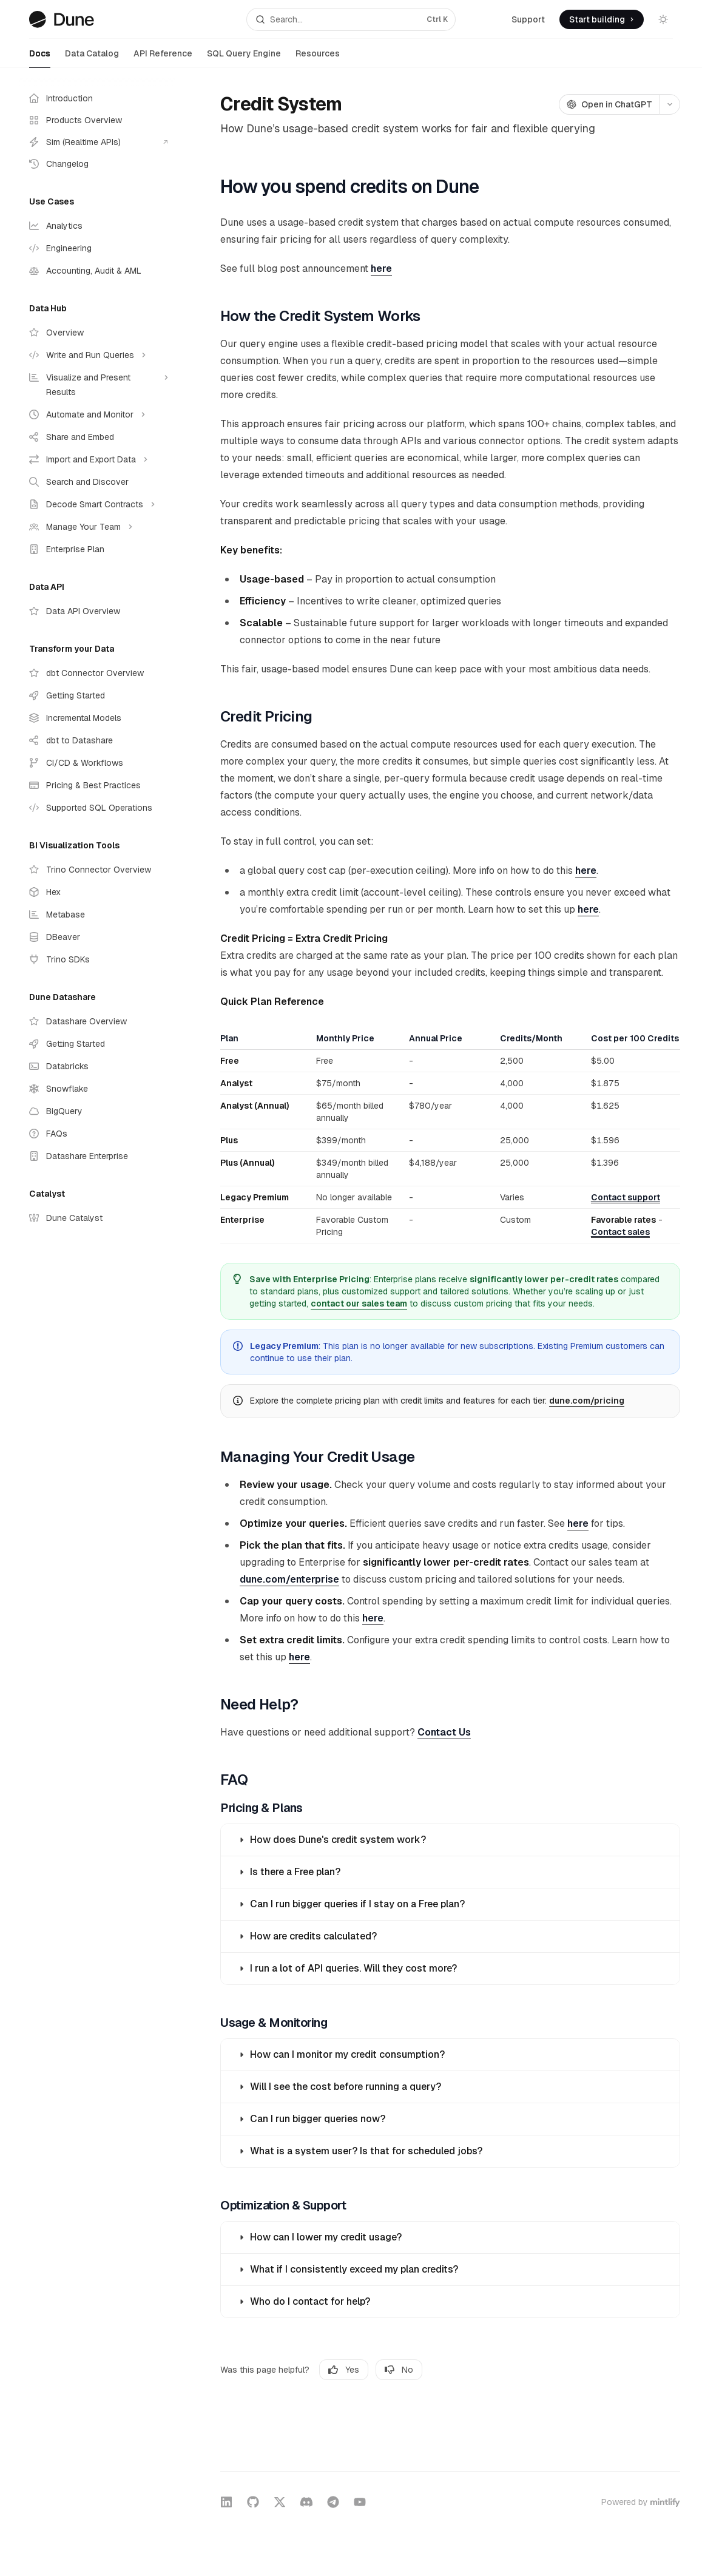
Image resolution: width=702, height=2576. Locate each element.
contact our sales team (359, 1303)
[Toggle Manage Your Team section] (97, 527)
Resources (317, 58)
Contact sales (620, 1231)
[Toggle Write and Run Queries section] (97, 355)
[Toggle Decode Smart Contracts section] (97, 504)
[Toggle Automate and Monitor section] (97, 414)
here (381, 268)
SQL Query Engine (244, 58)
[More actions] (670, 104)
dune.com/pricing (586, 1400)
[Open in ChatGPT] (609, 104)
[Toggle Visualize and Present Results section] (97, 385)
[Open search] (351, 19)
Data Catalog (92, 58)
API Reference (162, 58)
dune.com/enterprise (289, 1579)
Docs (39, 58)
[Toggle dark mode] (663, 19)
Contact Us (444, 1732)
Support (528, 19)
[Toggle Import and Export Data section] (97, 459)
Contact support (625, 1197)
